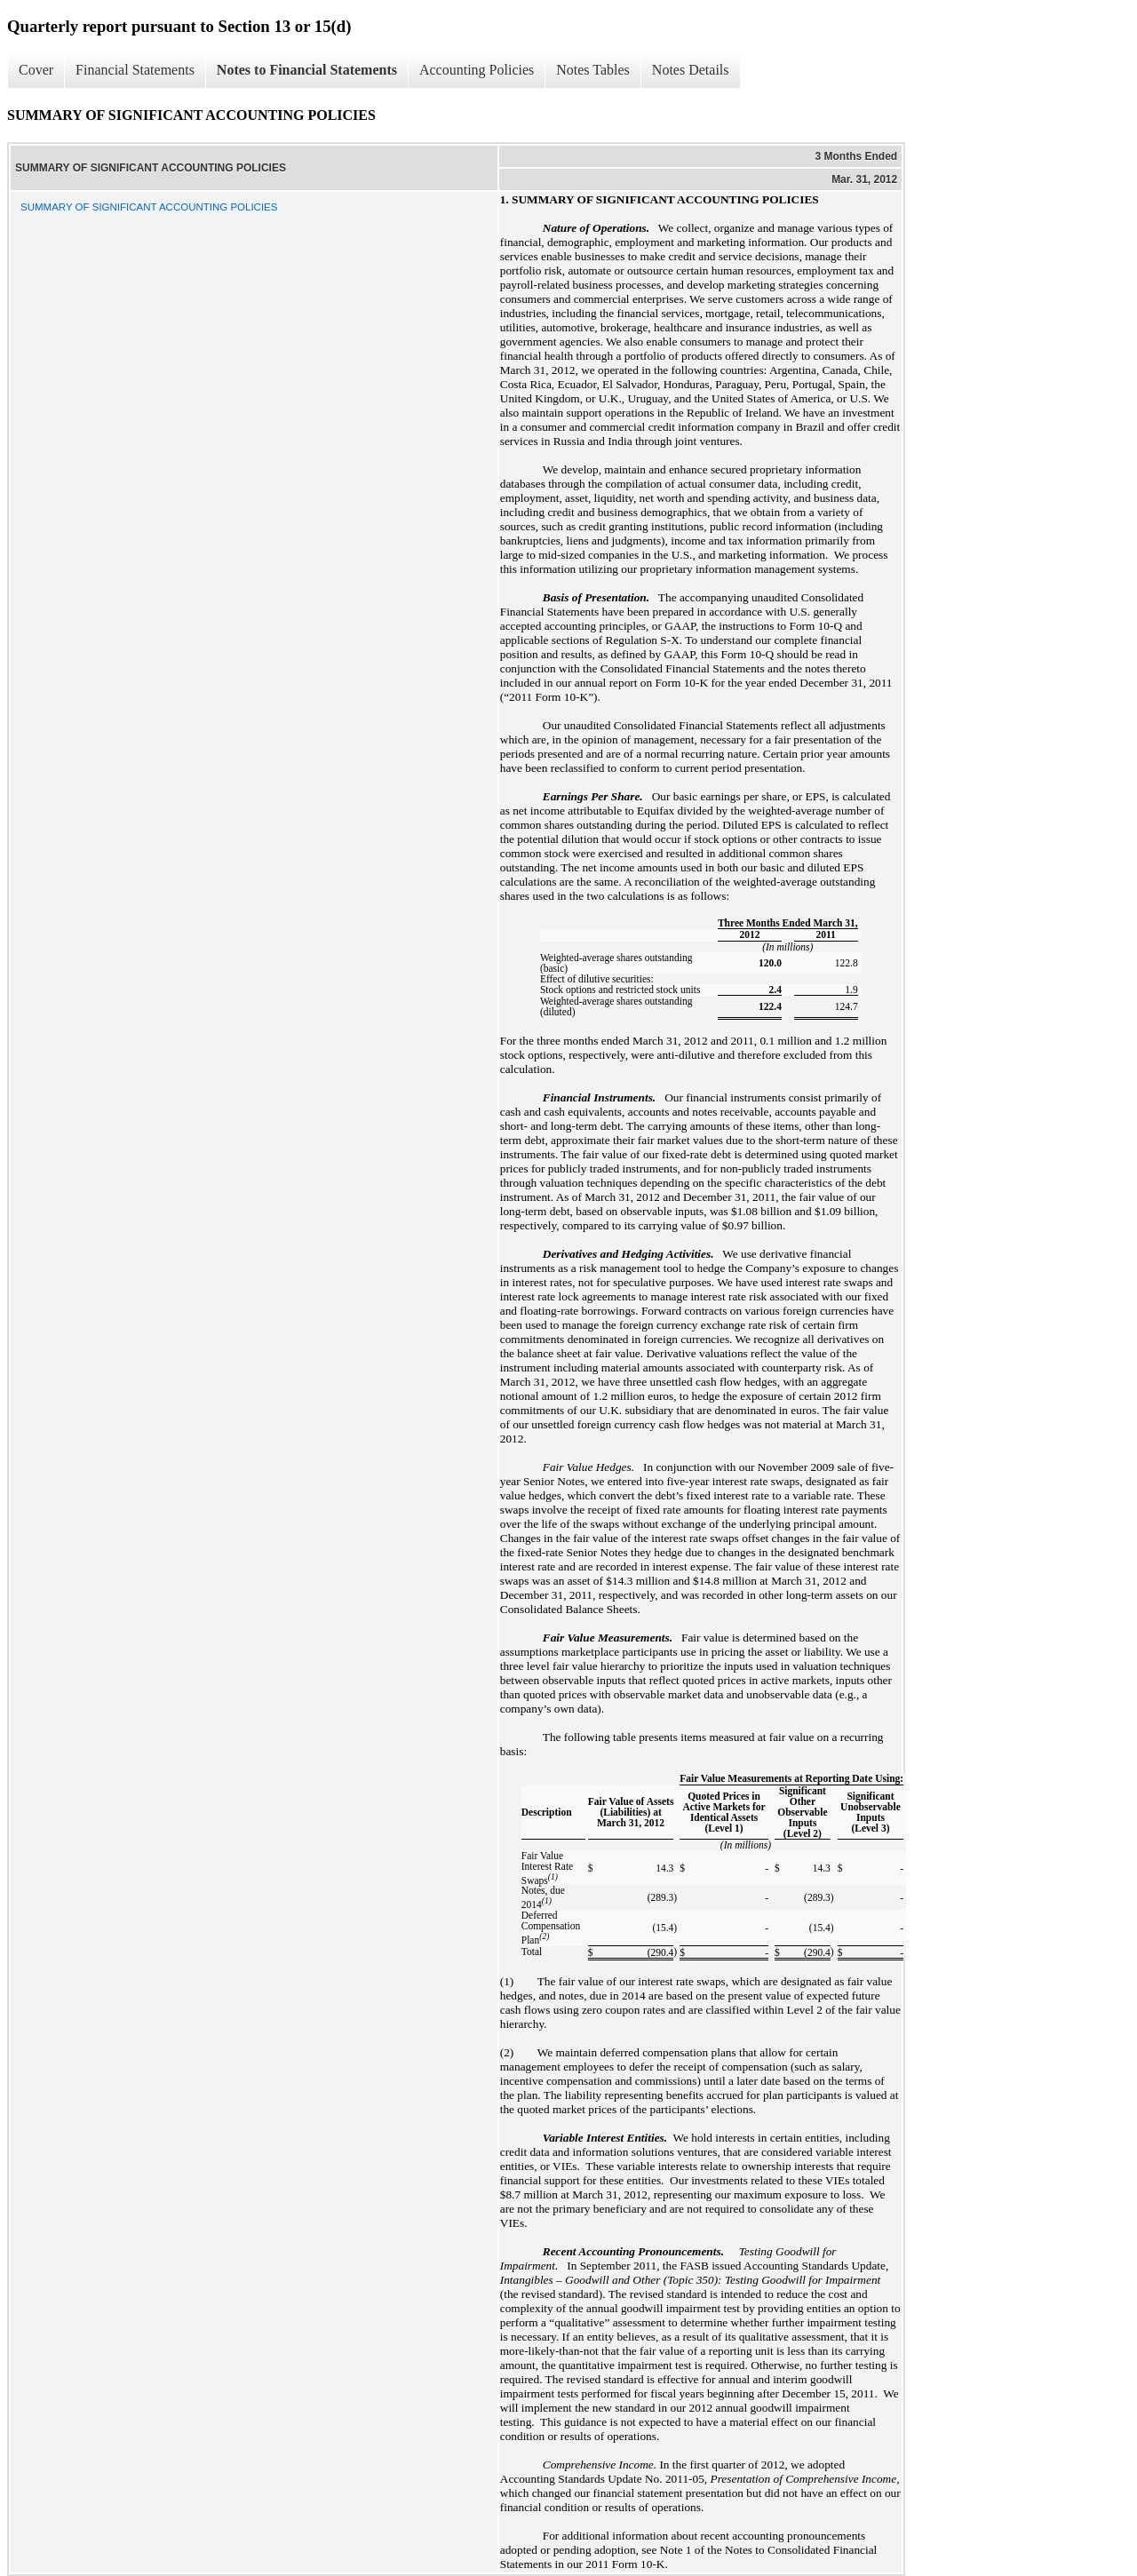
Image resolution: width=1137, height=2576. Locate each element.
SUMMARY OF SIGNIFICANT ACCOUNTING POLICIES (148, 207)
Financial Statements (135, 69)
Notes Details (690, 69)
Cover (36, 69)
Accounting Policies (476, 69)
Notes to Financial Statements (307, 69)
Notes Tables (593, 69)
